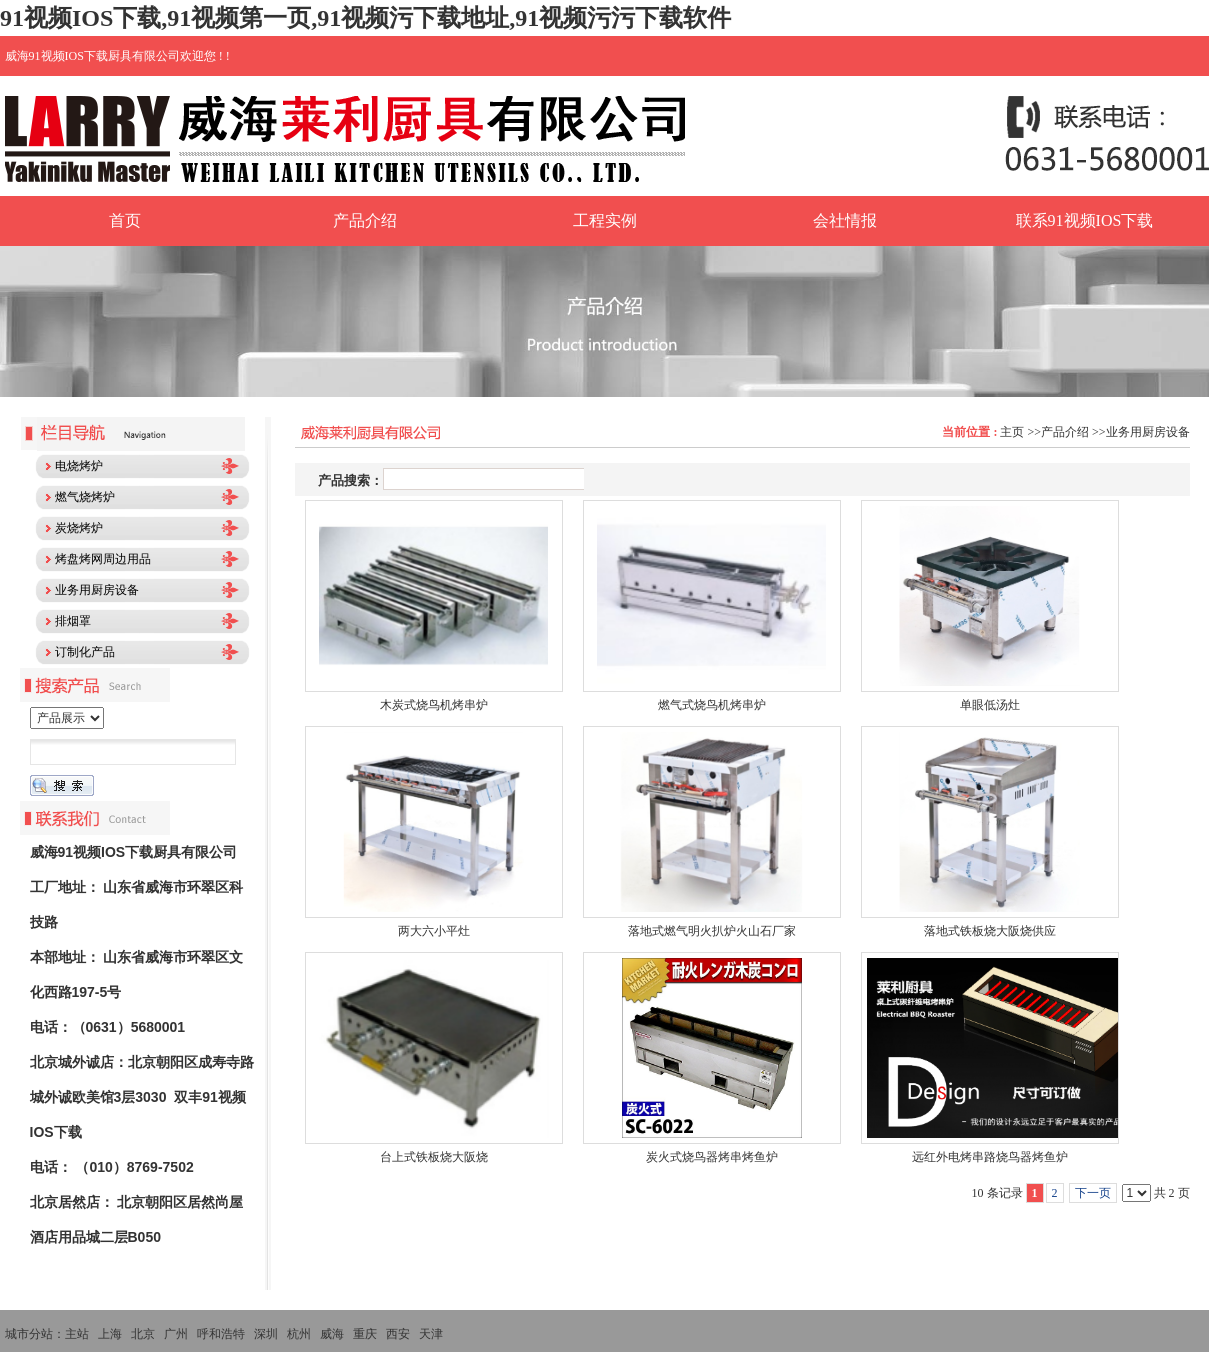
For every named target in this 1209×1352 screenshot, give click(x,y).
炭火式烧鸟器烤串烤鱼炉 (712, 1157)
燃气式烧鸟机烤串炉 (712, 705)
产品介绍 (1065, 432)
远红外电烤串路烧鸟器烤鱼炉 (990, 1157)
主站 (77, 1334)
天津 (431, 1334)
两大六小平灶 (434, 931)
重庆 (365, 1334)
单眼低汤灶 (990, 705)
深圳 (266, 1334)
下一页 (1093, 1193)
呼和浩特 (221, 1334)
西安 (398, 1334)
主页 (1012, 432)
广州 (176, 1334)
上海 (110, 1334)
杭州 (299, 1334)
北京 (143, 1334)
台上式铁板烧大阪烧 (434, 1157)
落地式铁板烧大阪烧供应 (990, 931)
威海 (332, 1334)
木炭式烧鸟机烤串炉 (434, 705)
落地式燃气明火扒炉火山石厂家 (712, 931)
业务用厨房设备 (1148, 432)
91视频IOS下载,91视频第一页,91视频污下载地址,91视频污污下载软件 (365, 18)
